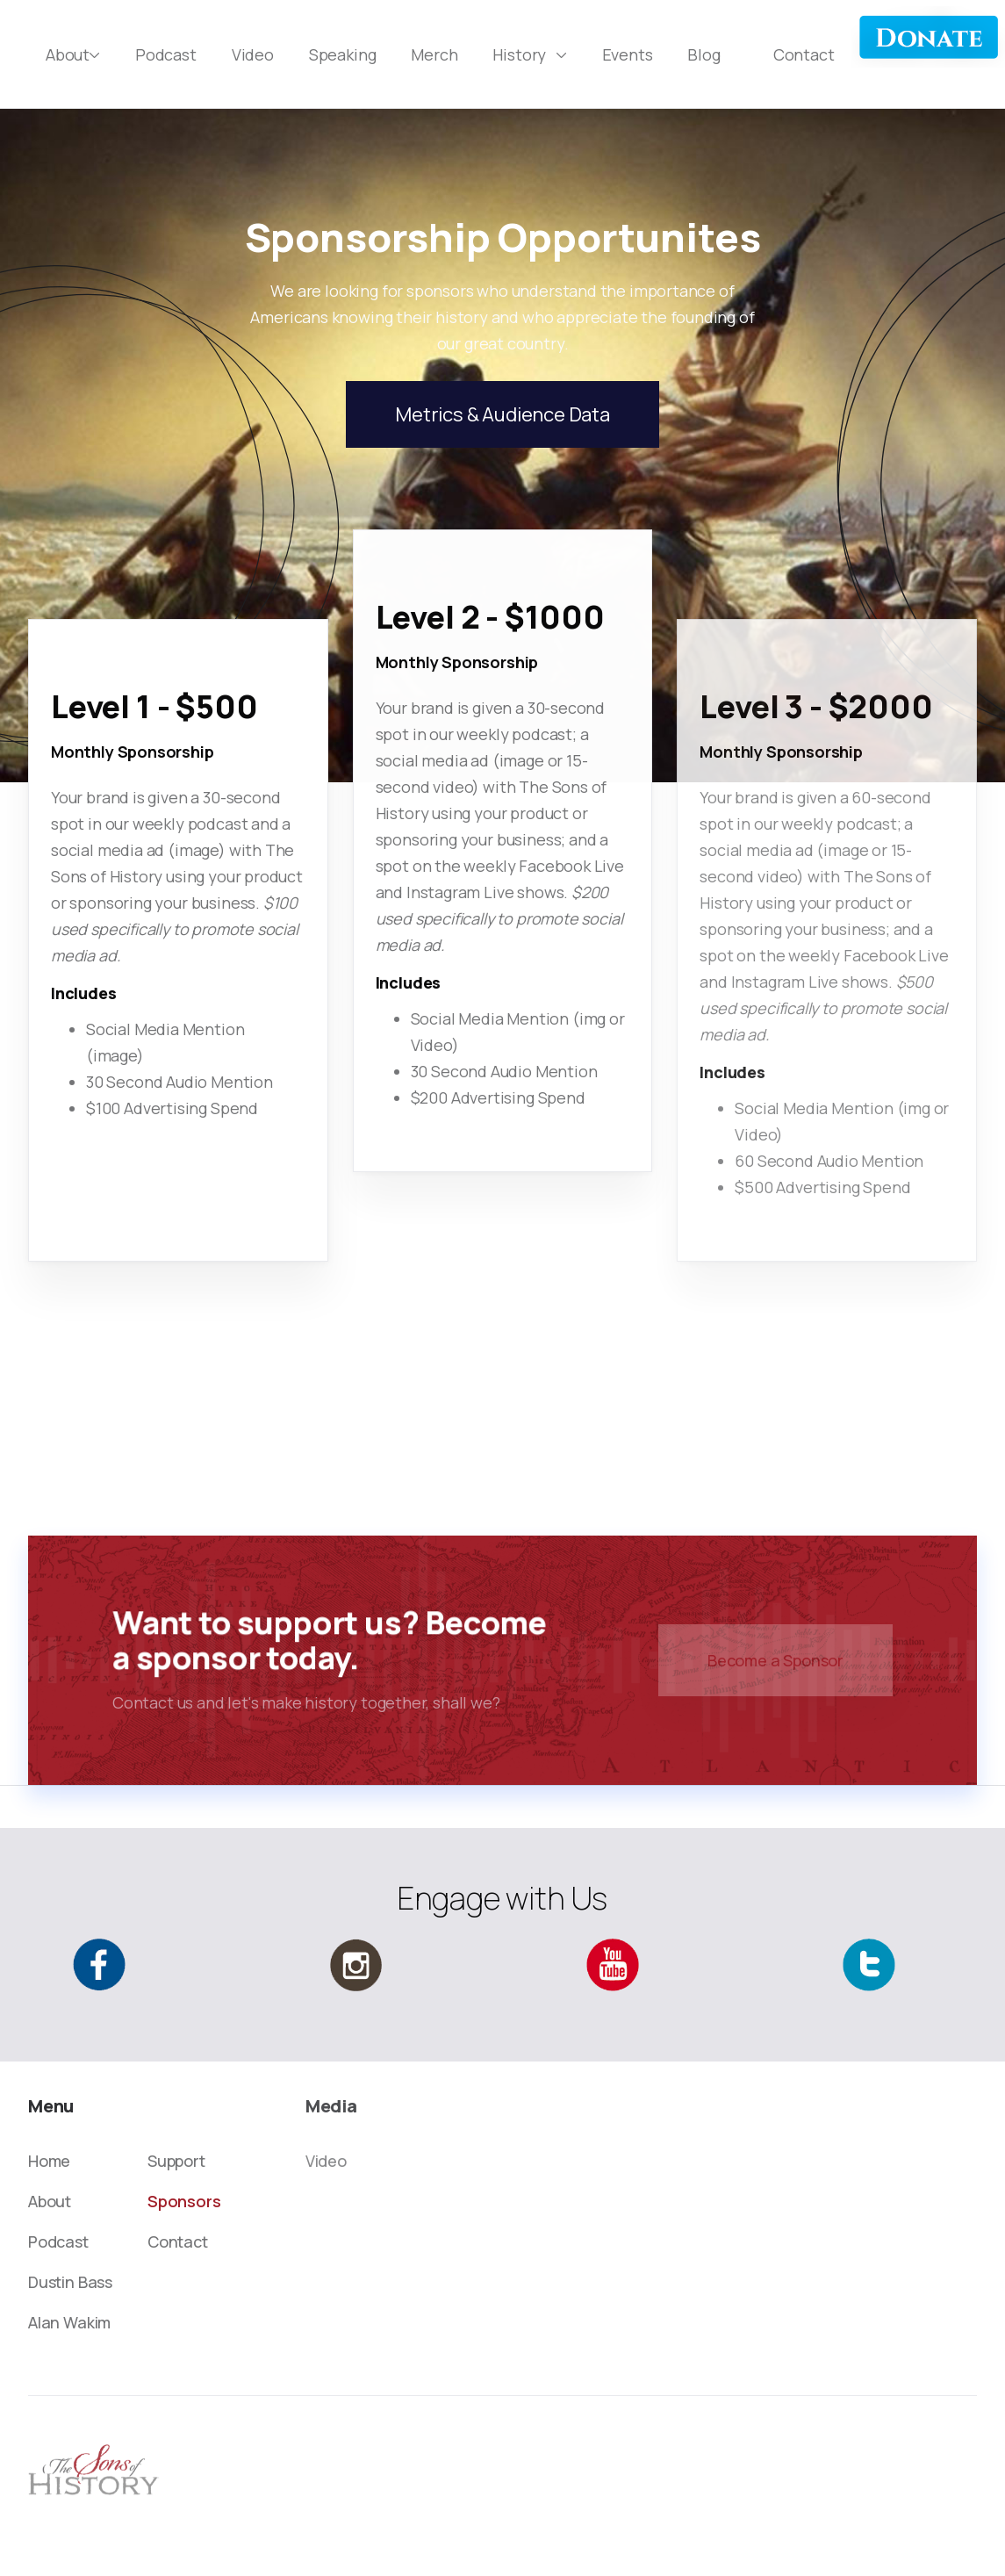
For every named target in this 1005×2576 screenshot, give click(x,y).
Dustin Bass (70, 2282)
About (49, 2201)
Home (49, 2160)
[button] (73, 54)
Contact (804, 54)
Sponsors (184, 2201)
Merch (434, 54)
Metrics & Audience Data (502, 414)
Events (627, 54)
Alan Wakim (69, 2322)
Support (176, 2160)
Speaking (343, 54)
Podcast (166, 54)
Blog (703, 54)
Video (253, 54)
